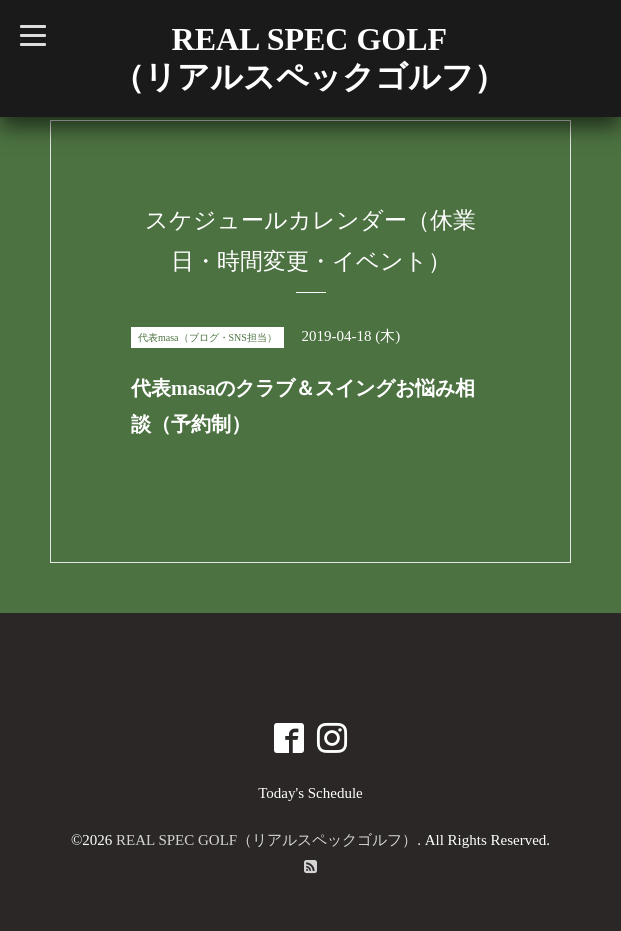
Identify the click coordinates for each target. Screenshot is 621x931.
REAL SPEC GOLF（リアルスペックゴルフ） (266, 840)
